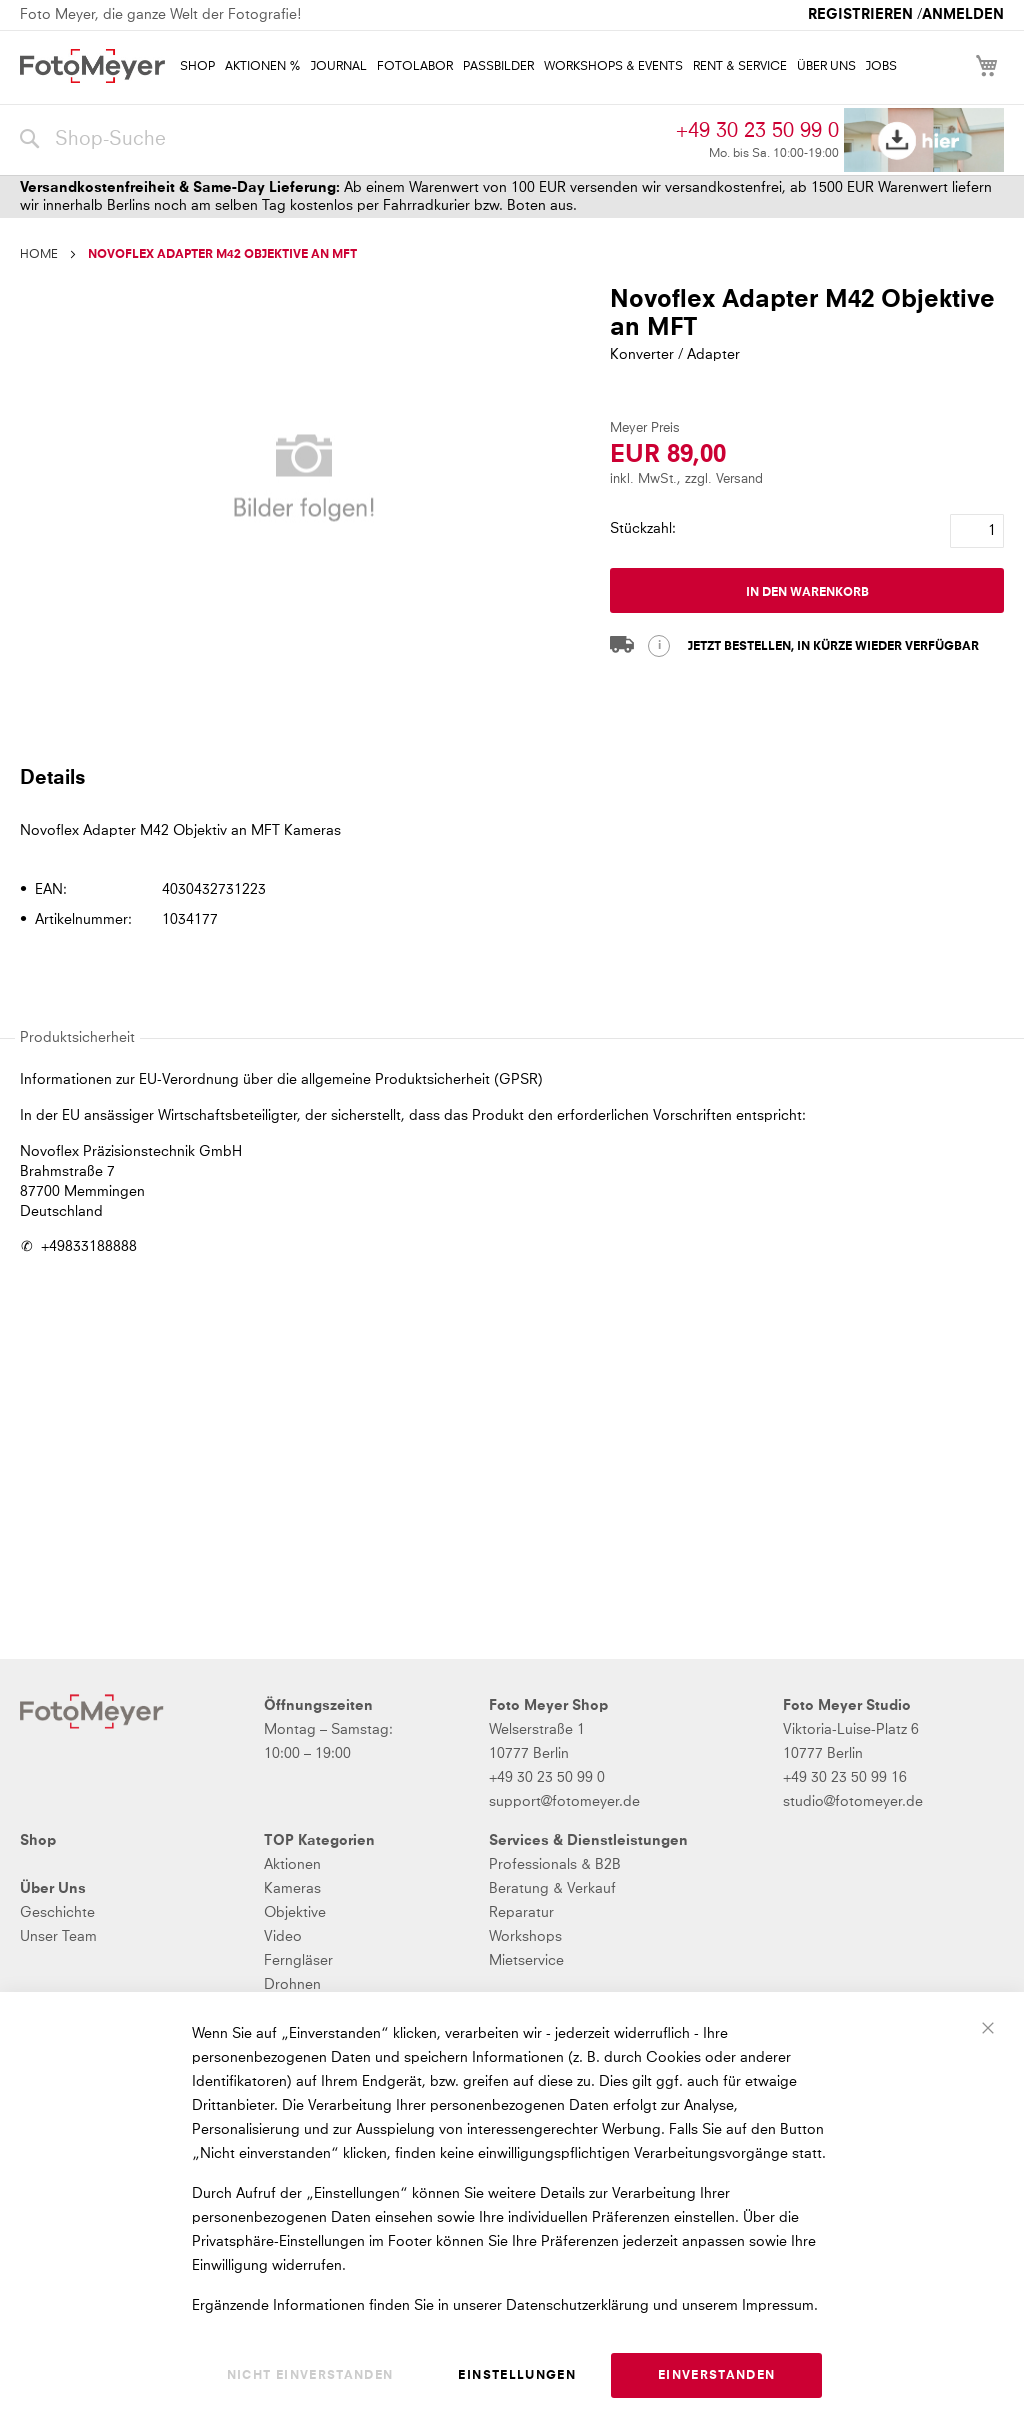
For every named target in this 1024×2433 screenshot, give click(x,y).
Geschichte (57, 1913)
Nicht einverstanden (310, 2376)
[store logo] (92, 66)
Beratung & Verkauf (552, 1889)
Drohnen (292, 1985)
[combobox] (343, 140)
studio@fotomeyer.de (853, 1802)
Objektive (295, 1913)
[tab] (509, 777)
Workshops (525, 1937)
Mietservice (526, 1961)
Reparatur (521, 1913)
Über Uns (53, 1889)
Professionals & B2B (555, 1865)
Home (39, 255)
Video (283, 1937)
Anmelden (963, 15)
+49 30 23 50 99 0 (757, 131)
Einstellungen (517, 2376)
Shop (38, 1841)
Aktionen (292, 1865)
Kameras (292, 1889)
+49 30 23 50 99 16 (845, 1778)
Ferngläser (298, 1961)
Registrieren (860, 15)
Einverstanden (717, 2376)
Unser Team (58, 1937)
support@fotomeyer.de (564, 1802)
